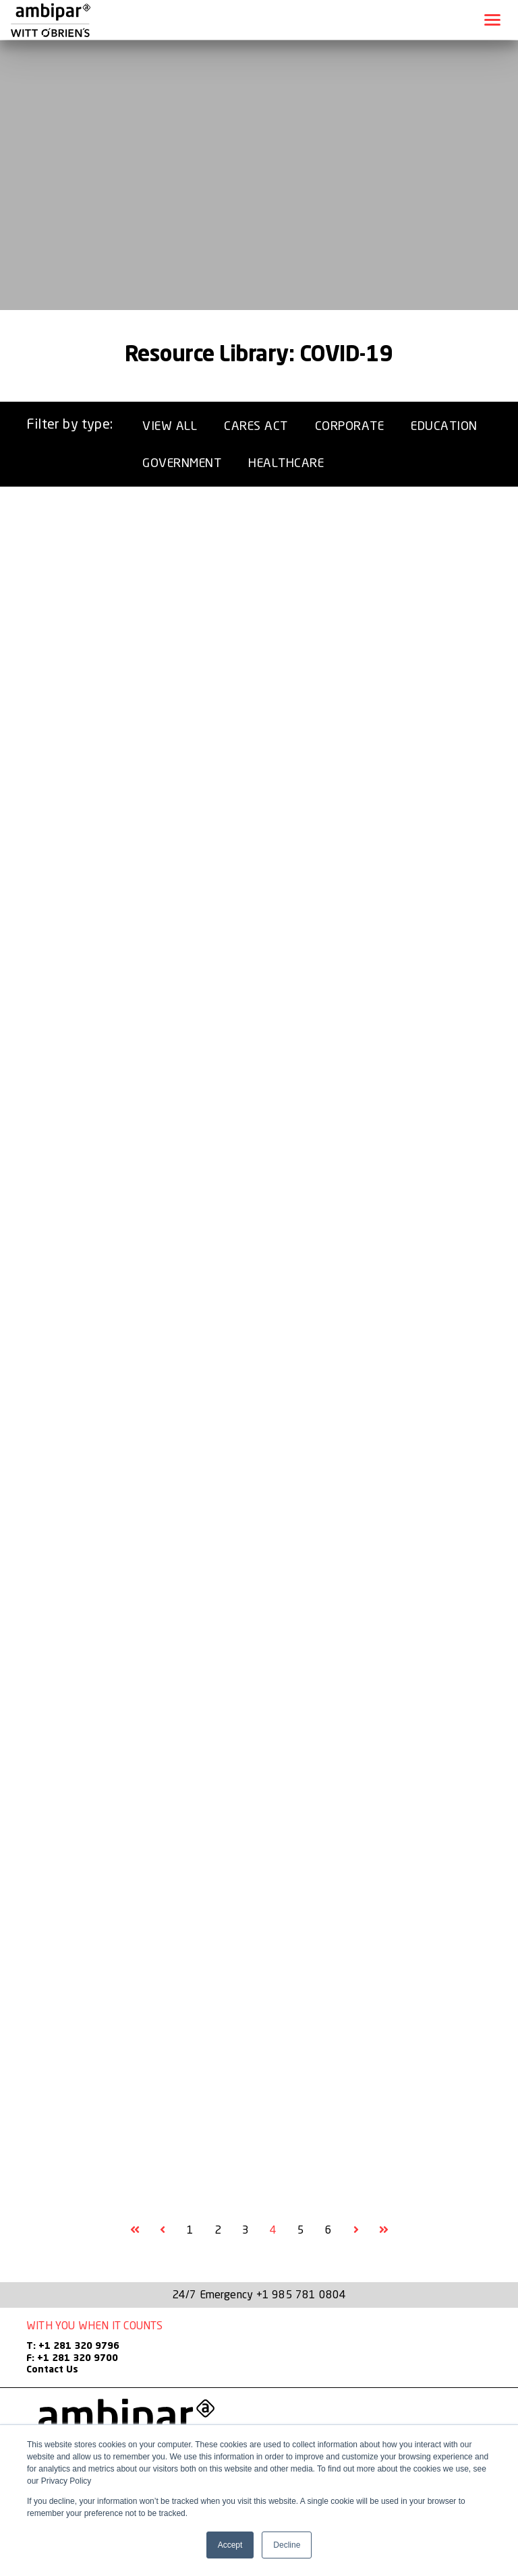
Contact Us (52, 2369)
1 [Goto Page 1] (190, 2229)
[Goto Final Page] (383, 2229)
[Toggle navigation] (492, 20)
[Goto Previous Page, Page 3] (162, 2229)
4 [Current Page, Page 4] (273, 2229)
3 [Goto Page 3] (245, 2229)
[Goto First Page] (134, 2229)
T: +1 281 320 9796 (72, 2346)
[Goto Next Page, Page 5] (356, 2229)
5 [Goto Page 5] (300, 2229)
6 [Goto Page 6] (328, 2229)
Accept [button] (230, 2545)
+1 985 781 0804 (301, 2294)
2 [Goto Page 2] (217, 2229)
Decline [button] (286, 2545)
